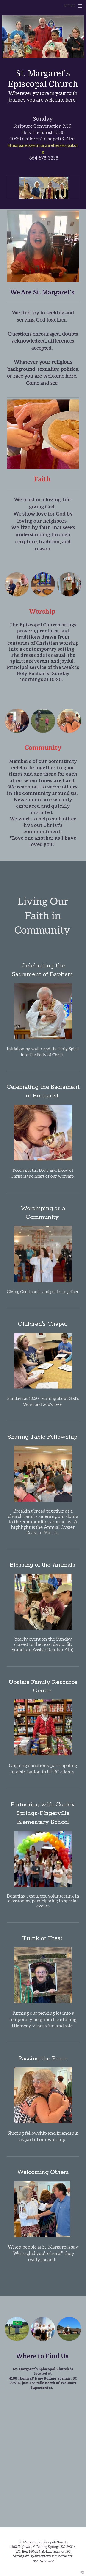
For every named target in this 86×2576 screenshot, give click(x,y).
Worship (42, 611)
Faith (42, 479)
